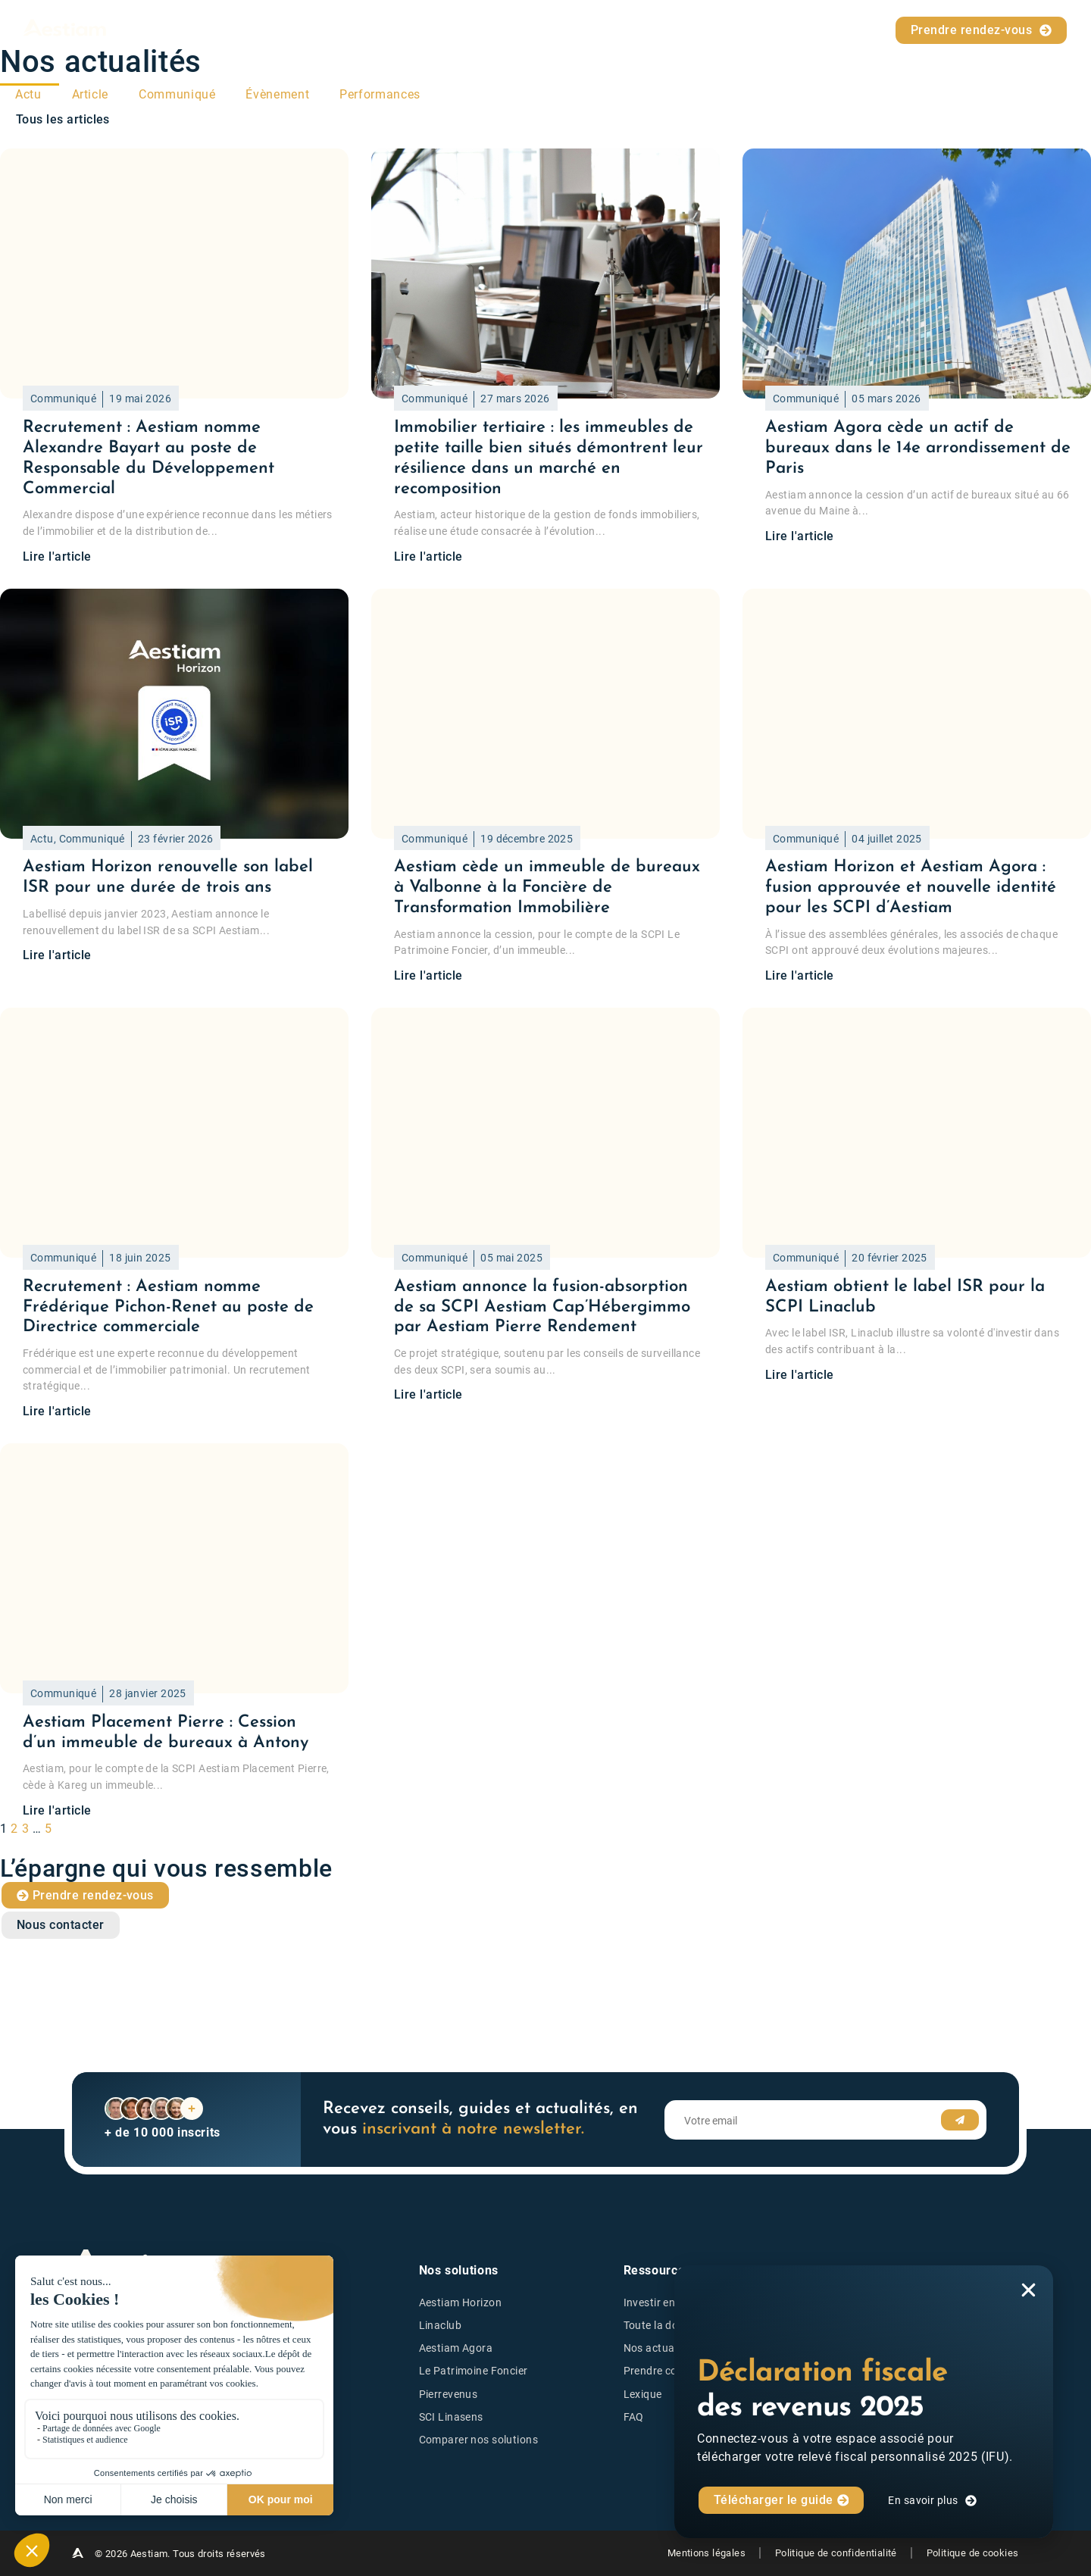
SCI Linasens (451, 2417)
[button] (1028, 2290)
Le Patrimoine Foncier (473, 2371)
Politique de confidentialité (834, 2553)
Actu (28, 94)
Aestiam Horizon (460, 2302)
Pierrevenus (448, 2394)
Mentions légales (702, 2553)
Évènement (277, 94)
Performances (379, 94)
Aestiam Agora (456, 2348)
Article (90, 94)
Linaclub (440, 2325)
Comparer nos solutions (479, 2440)
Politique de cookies (973, 2553)
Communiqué (177, 94)
